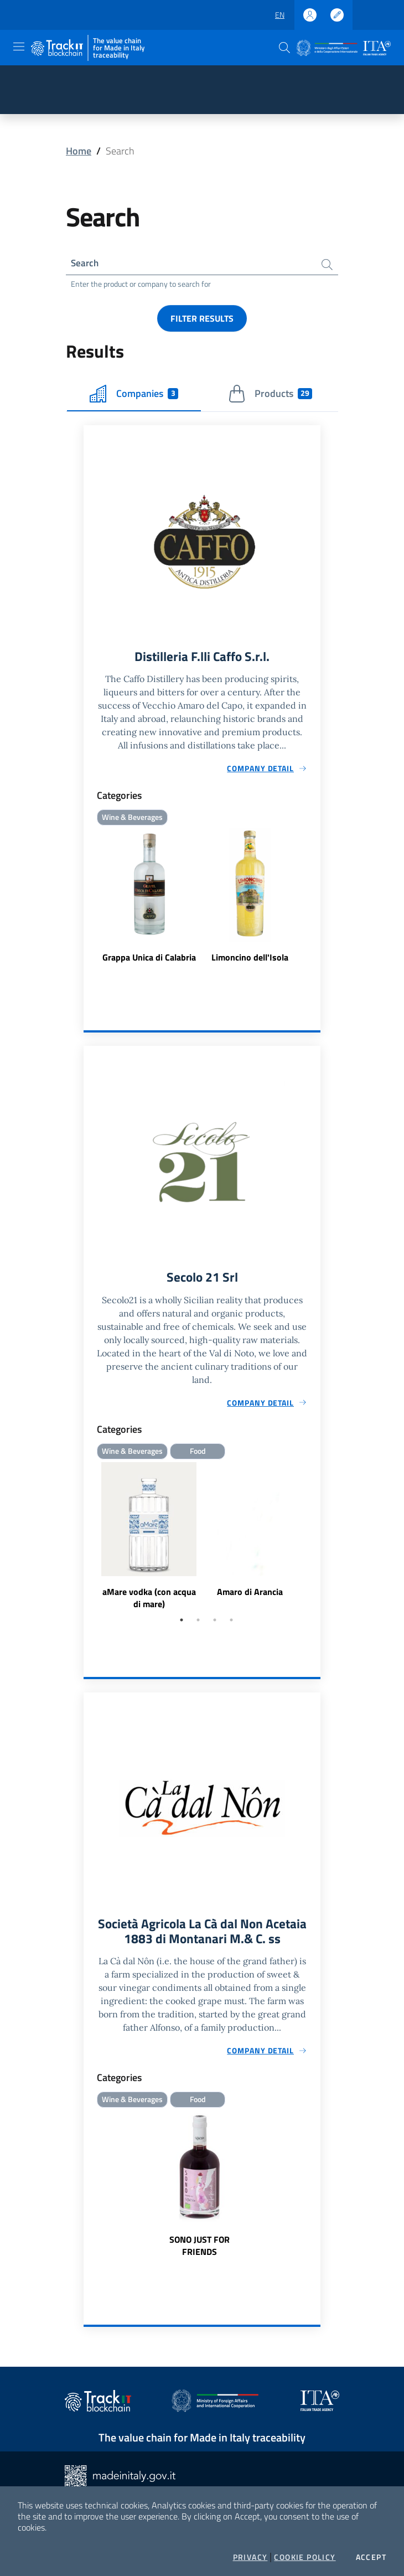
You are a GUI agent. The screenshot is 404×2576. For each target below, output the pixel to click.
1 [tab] (181, 1622)
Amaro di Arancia (250, 1594)
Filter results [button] (202, 319)
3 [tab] (214, 1622)
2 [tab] (198, 1622)
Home (78, 150)
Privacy (250, 2557)
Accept (371, 2557)
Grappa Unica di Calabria (149, 959)
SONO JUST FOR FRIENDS (199, 2249)
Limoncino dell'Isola (249, 959)
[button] (284, 47)
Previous (88, 1539)
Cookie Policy (304, 2557)
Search (85, 263)
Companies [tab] (134, 395)
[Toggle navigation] (18, 46)
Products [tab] (270, 395)
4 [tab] (231, 1622)
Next (315, 1539)
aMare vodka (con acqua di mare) (149, 1600)
